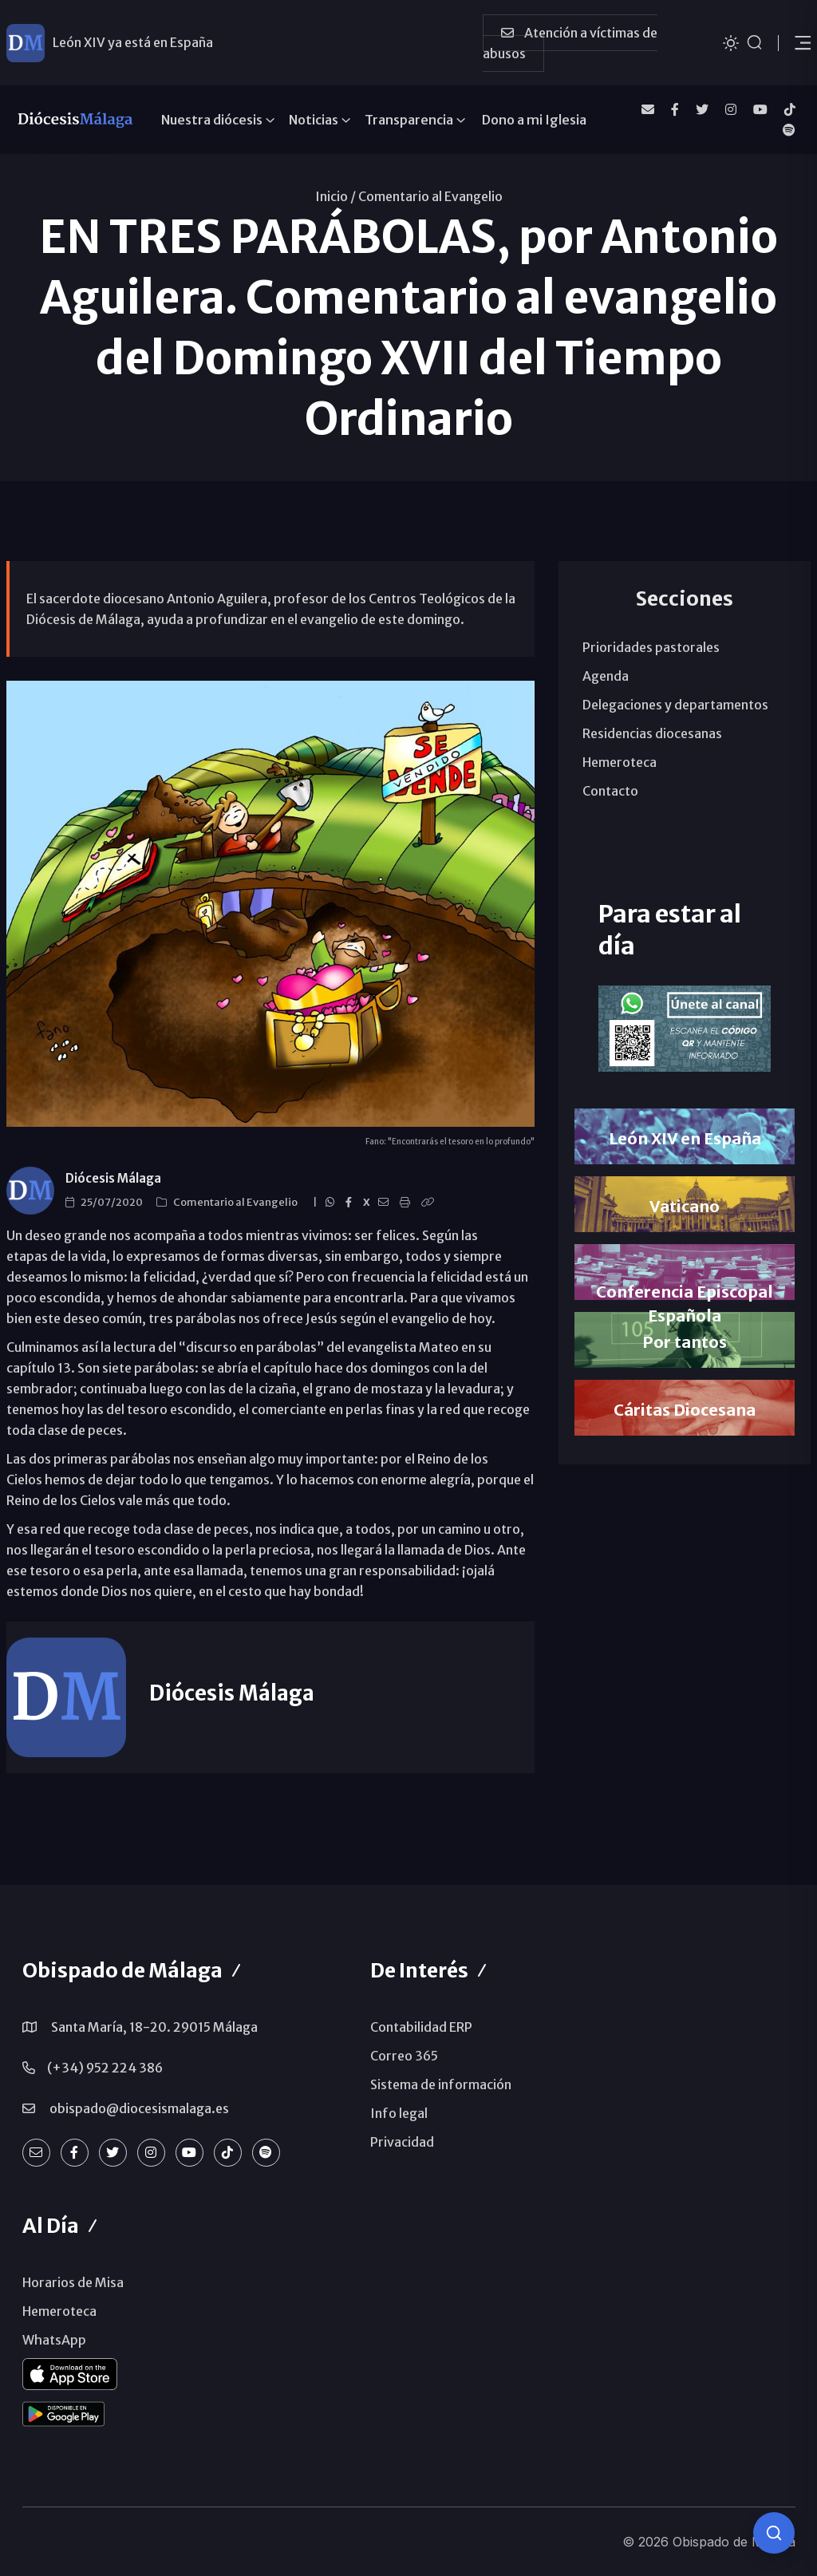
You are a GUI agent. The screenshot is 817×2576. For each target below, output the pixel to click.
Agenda (605, 676)
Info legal (399, 2113)
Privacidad (402, 2142)
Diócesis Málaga (113, 1178)
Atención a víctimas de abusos (570, 43)
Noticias (313, 120)
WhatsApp (54, 2340)
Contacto (610, 791)
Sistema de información (440, 2084)
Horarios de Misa (73, 2282)
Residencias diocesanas (652, 733)
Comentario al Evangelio (430, 196)
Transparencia (409, 120)
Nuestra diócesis (211, 120)
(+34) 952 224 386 (105, 2068)
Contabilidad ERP (421, 2027)
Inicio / (335, 196)
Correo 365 (404, 2056)
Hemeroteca (619, 762)
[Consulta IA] (774, 2533)
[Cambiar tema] (731, 42)
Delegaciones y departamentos (675, 705)
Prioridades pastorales (651, 647)
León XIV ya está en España (133, 42)
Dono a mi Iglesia (534, 120)
